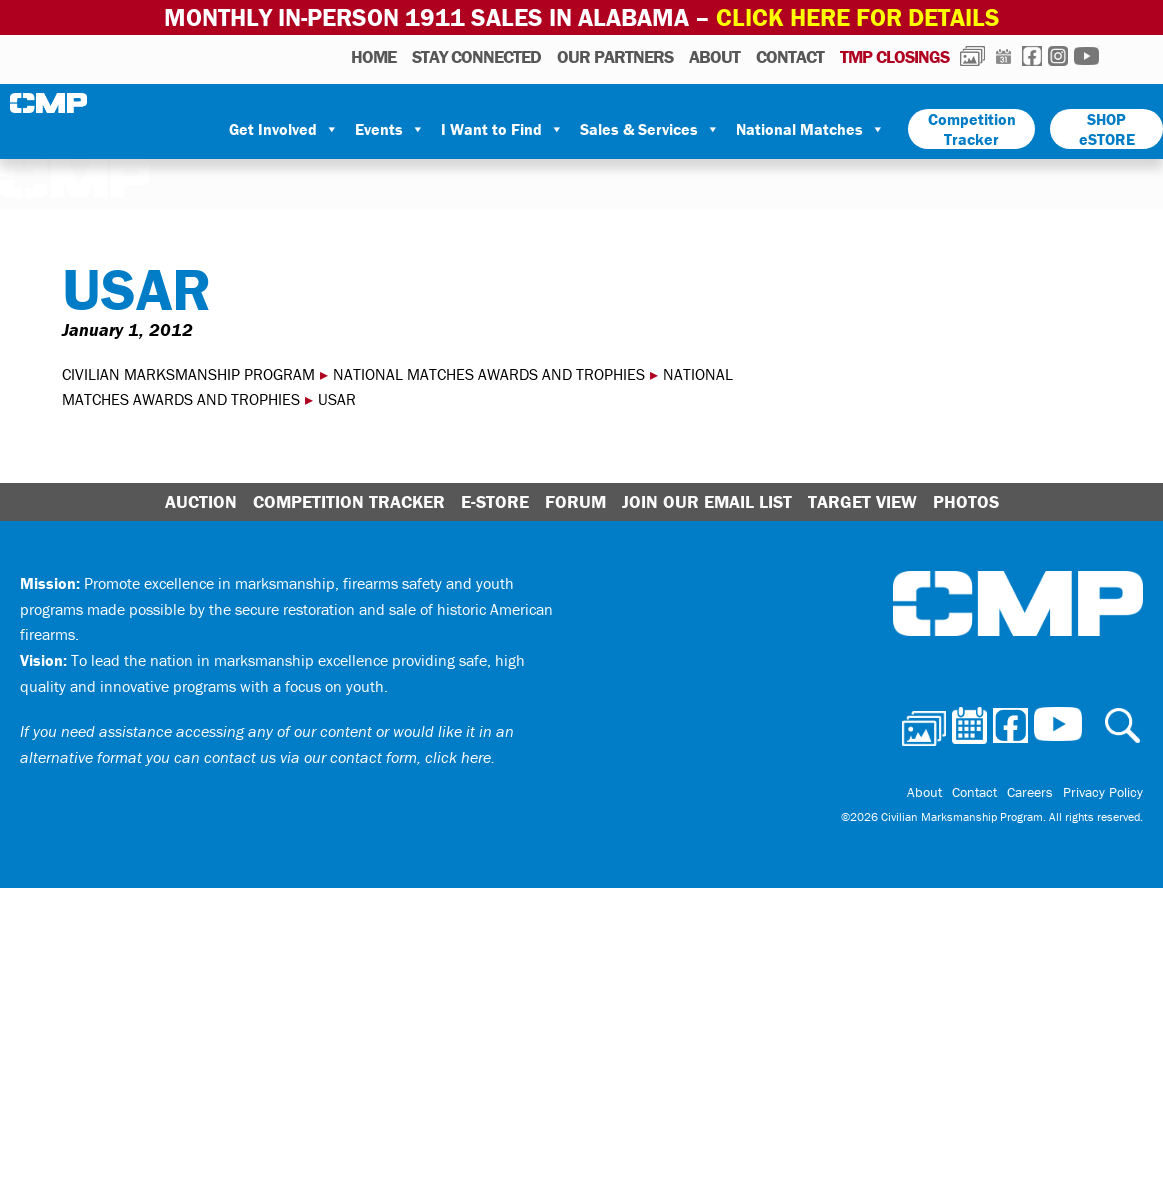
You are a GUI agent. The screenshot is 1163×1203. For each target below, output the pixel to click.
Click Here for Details (858, 17)
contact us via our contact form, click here (347, 757)
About (714, 56)
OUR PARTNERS (615, 56)
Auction (201, 501)
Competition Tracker (972, 129)
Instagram (1058, 56)
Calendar (1003, 56)
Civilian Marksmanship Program (50, 103)
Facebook (1032, 56)
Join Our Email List (707, 501)
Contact (790, 56)
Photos (972, 56)
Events (390, 129)
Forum (575, 501)
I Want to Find (502, 129)
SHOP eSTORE (1107, 129)
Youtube (1086, 56)
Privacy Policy (1103, 792)
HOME (373, 56)
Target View (862, 501)
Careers (1030, 792)
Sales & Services (650, 129)
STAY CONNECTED (476, 56)
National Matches (810, 129)
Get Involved (284, 129)
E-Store (495, 501)
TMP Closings (894, 56)
